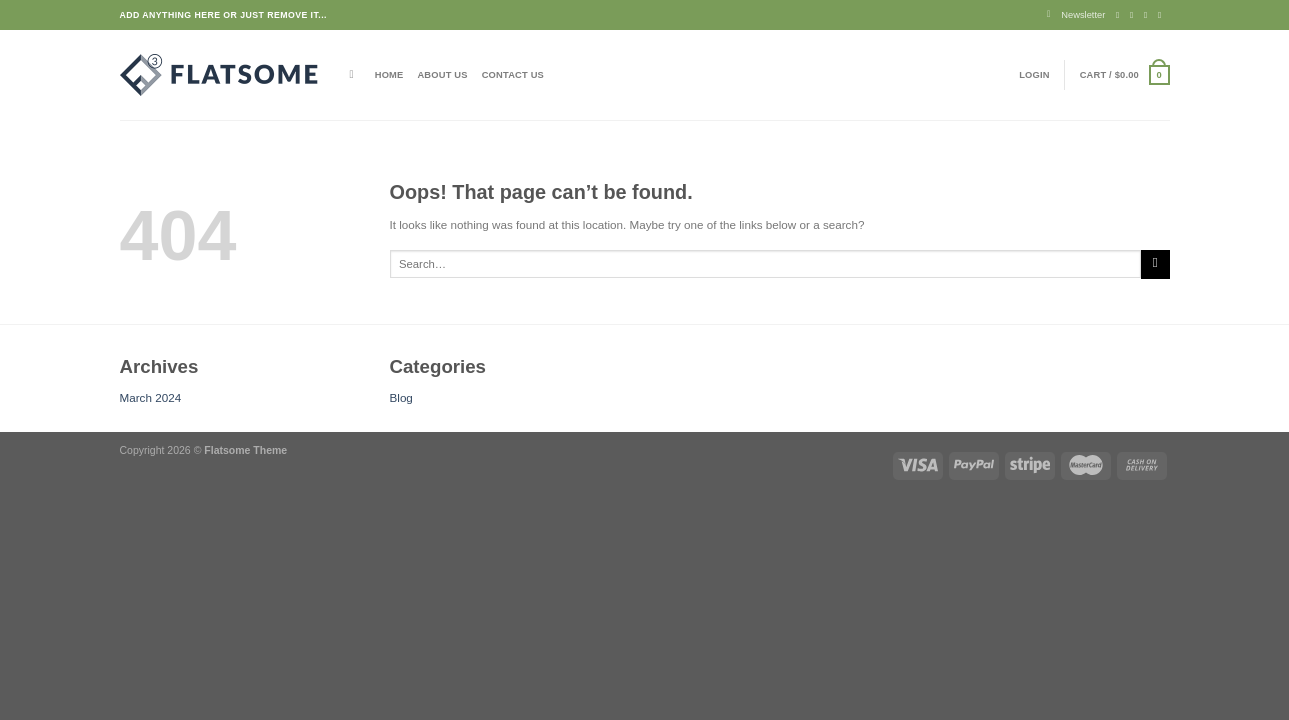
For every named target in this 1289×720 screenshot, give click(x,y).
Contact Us (513, 75)
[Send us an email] (1162, 15)
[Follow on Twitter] (1148, 15)
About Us (442, 75)
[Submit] (1155, 264)
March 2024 (151, 397)
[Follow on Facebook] (1120, 15)
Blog (401, 397)
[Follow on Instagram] (1134, 15)
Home (389, 75)
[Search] (355, 74)
